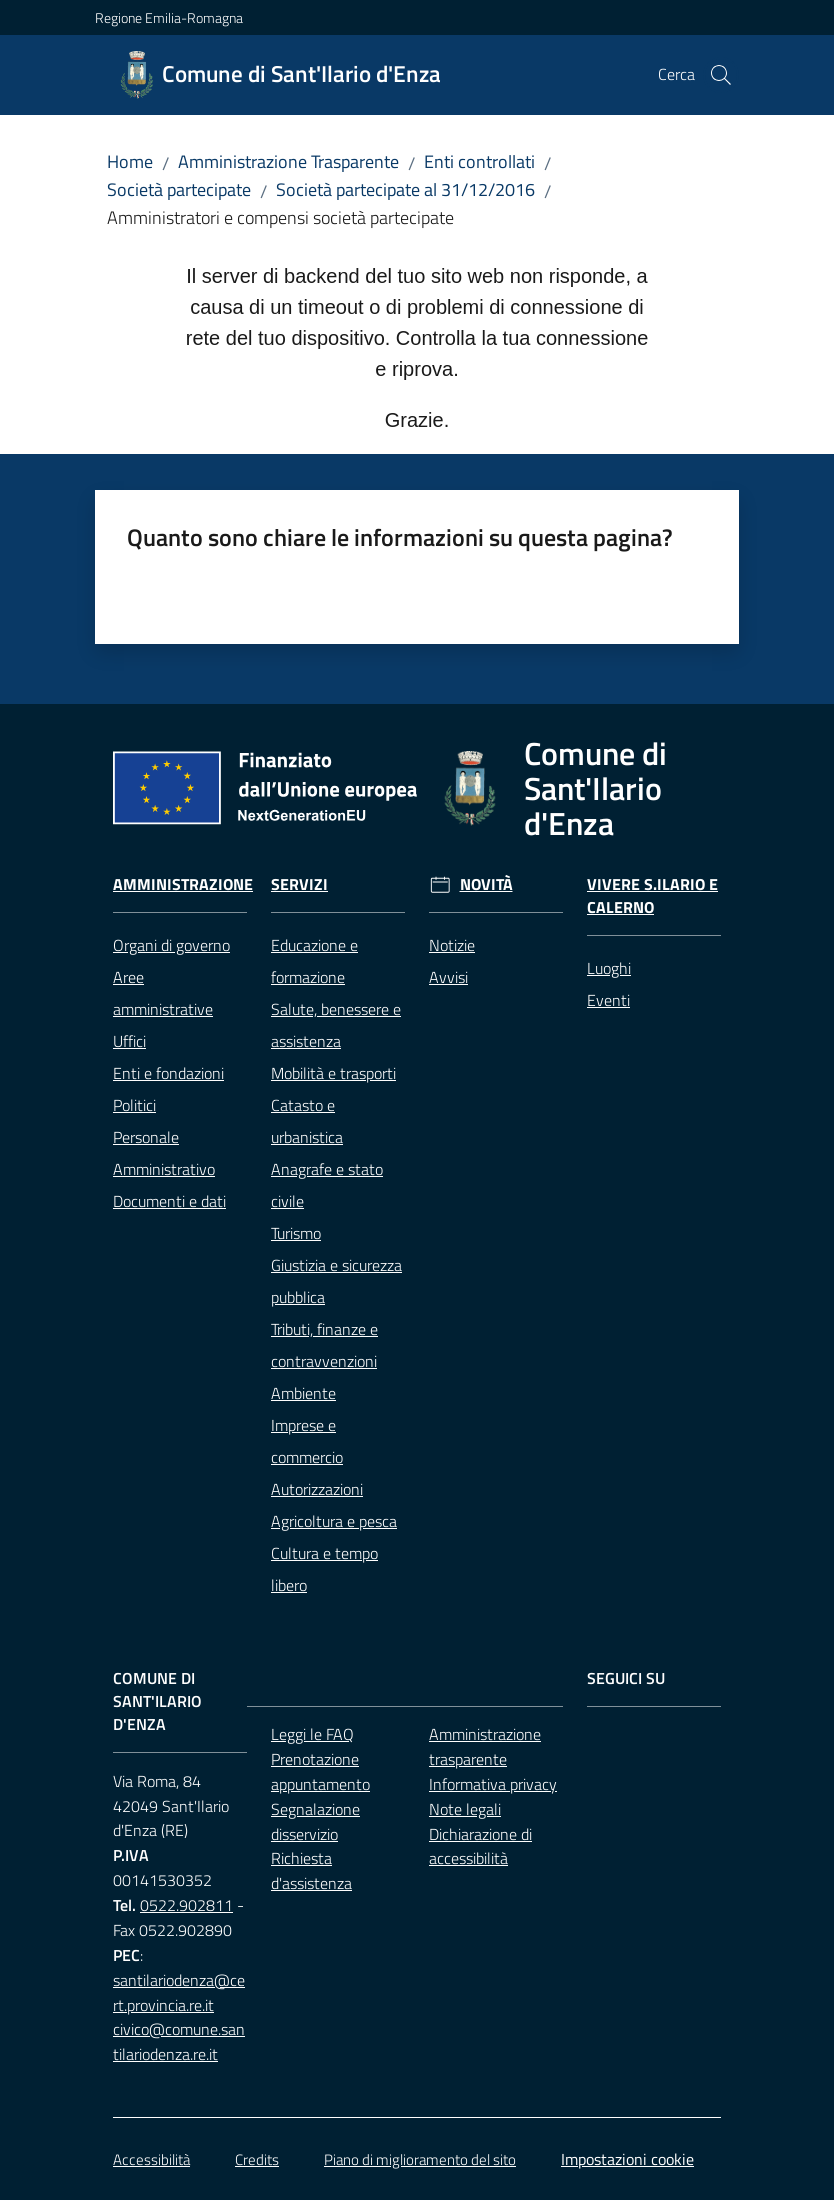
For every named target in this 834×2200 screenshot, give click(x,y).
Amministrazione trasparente (485, 1746)
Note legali (465, 1809)
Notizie (452, 945)
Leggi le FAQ (312, 1734)
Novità (486, 884)
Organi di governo (171, 945)
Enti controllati (479, 161)
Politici (134, 1105)
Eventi (608, 1000)
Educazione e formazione (314, 961)
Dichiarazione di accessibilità (480, 1846)
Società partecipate (179, 189)
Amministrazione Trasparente (288, 161)
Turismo (296, 1233)
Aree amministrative (163, 993)
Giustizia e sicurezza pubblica (336, 1281)
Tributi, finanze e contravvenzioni (324, 1345)
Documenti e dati (169, 1201)
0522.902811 (186, 1905)
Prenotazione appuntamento (320, 1771)
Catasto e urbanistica (307, 1121)
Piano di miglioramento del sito (420, 2159)
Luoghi (609, 968)
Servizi (299, 884)
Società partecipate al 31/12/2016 (405, 189)
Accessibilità (151, 2159)
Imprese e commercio (307, 1441)
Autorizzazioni (317, 1489)
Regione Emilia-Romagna (169, 17)
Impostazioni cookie (627, 2159)
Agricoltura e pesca (334, 1521)
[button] (721, 75)
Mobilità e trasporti (333, 1073)
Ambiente (303, 1393)
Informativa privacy (493, 1784)
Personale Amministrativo (164, 1153)
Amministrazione (183, 884)
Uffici (129, 1041)
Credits (257, 2159)
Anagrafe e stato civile (327, 1185)
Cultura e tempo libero (324, 1569)
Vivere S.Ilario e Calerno (652, 896)
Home (130, 161)
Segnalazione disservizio (315, 1821)
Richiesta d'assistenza (311, 1870)
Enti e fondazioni (168, 1073)
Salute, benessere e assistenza (336, 1025)
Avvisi (448, 977)
